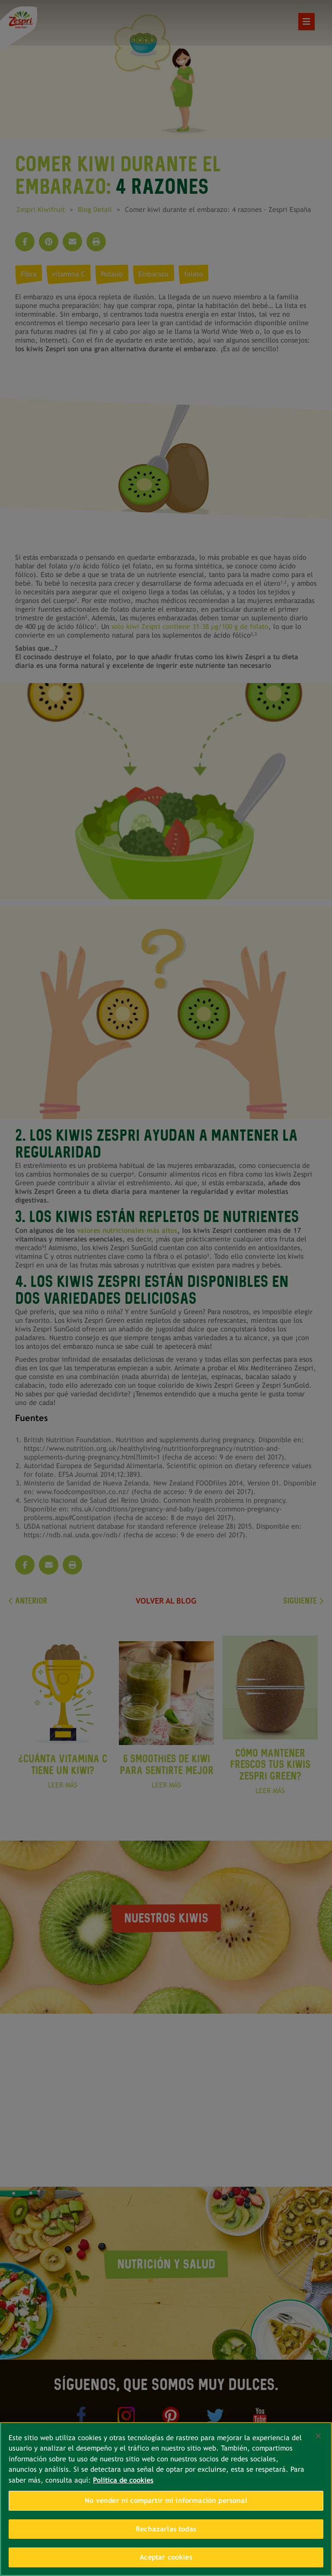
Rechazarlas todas (166, 2529)
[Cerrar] (318, 2435)
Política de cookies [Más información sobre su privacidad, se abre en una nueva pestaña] (123, 2480)
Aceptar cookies (166, 2557)
